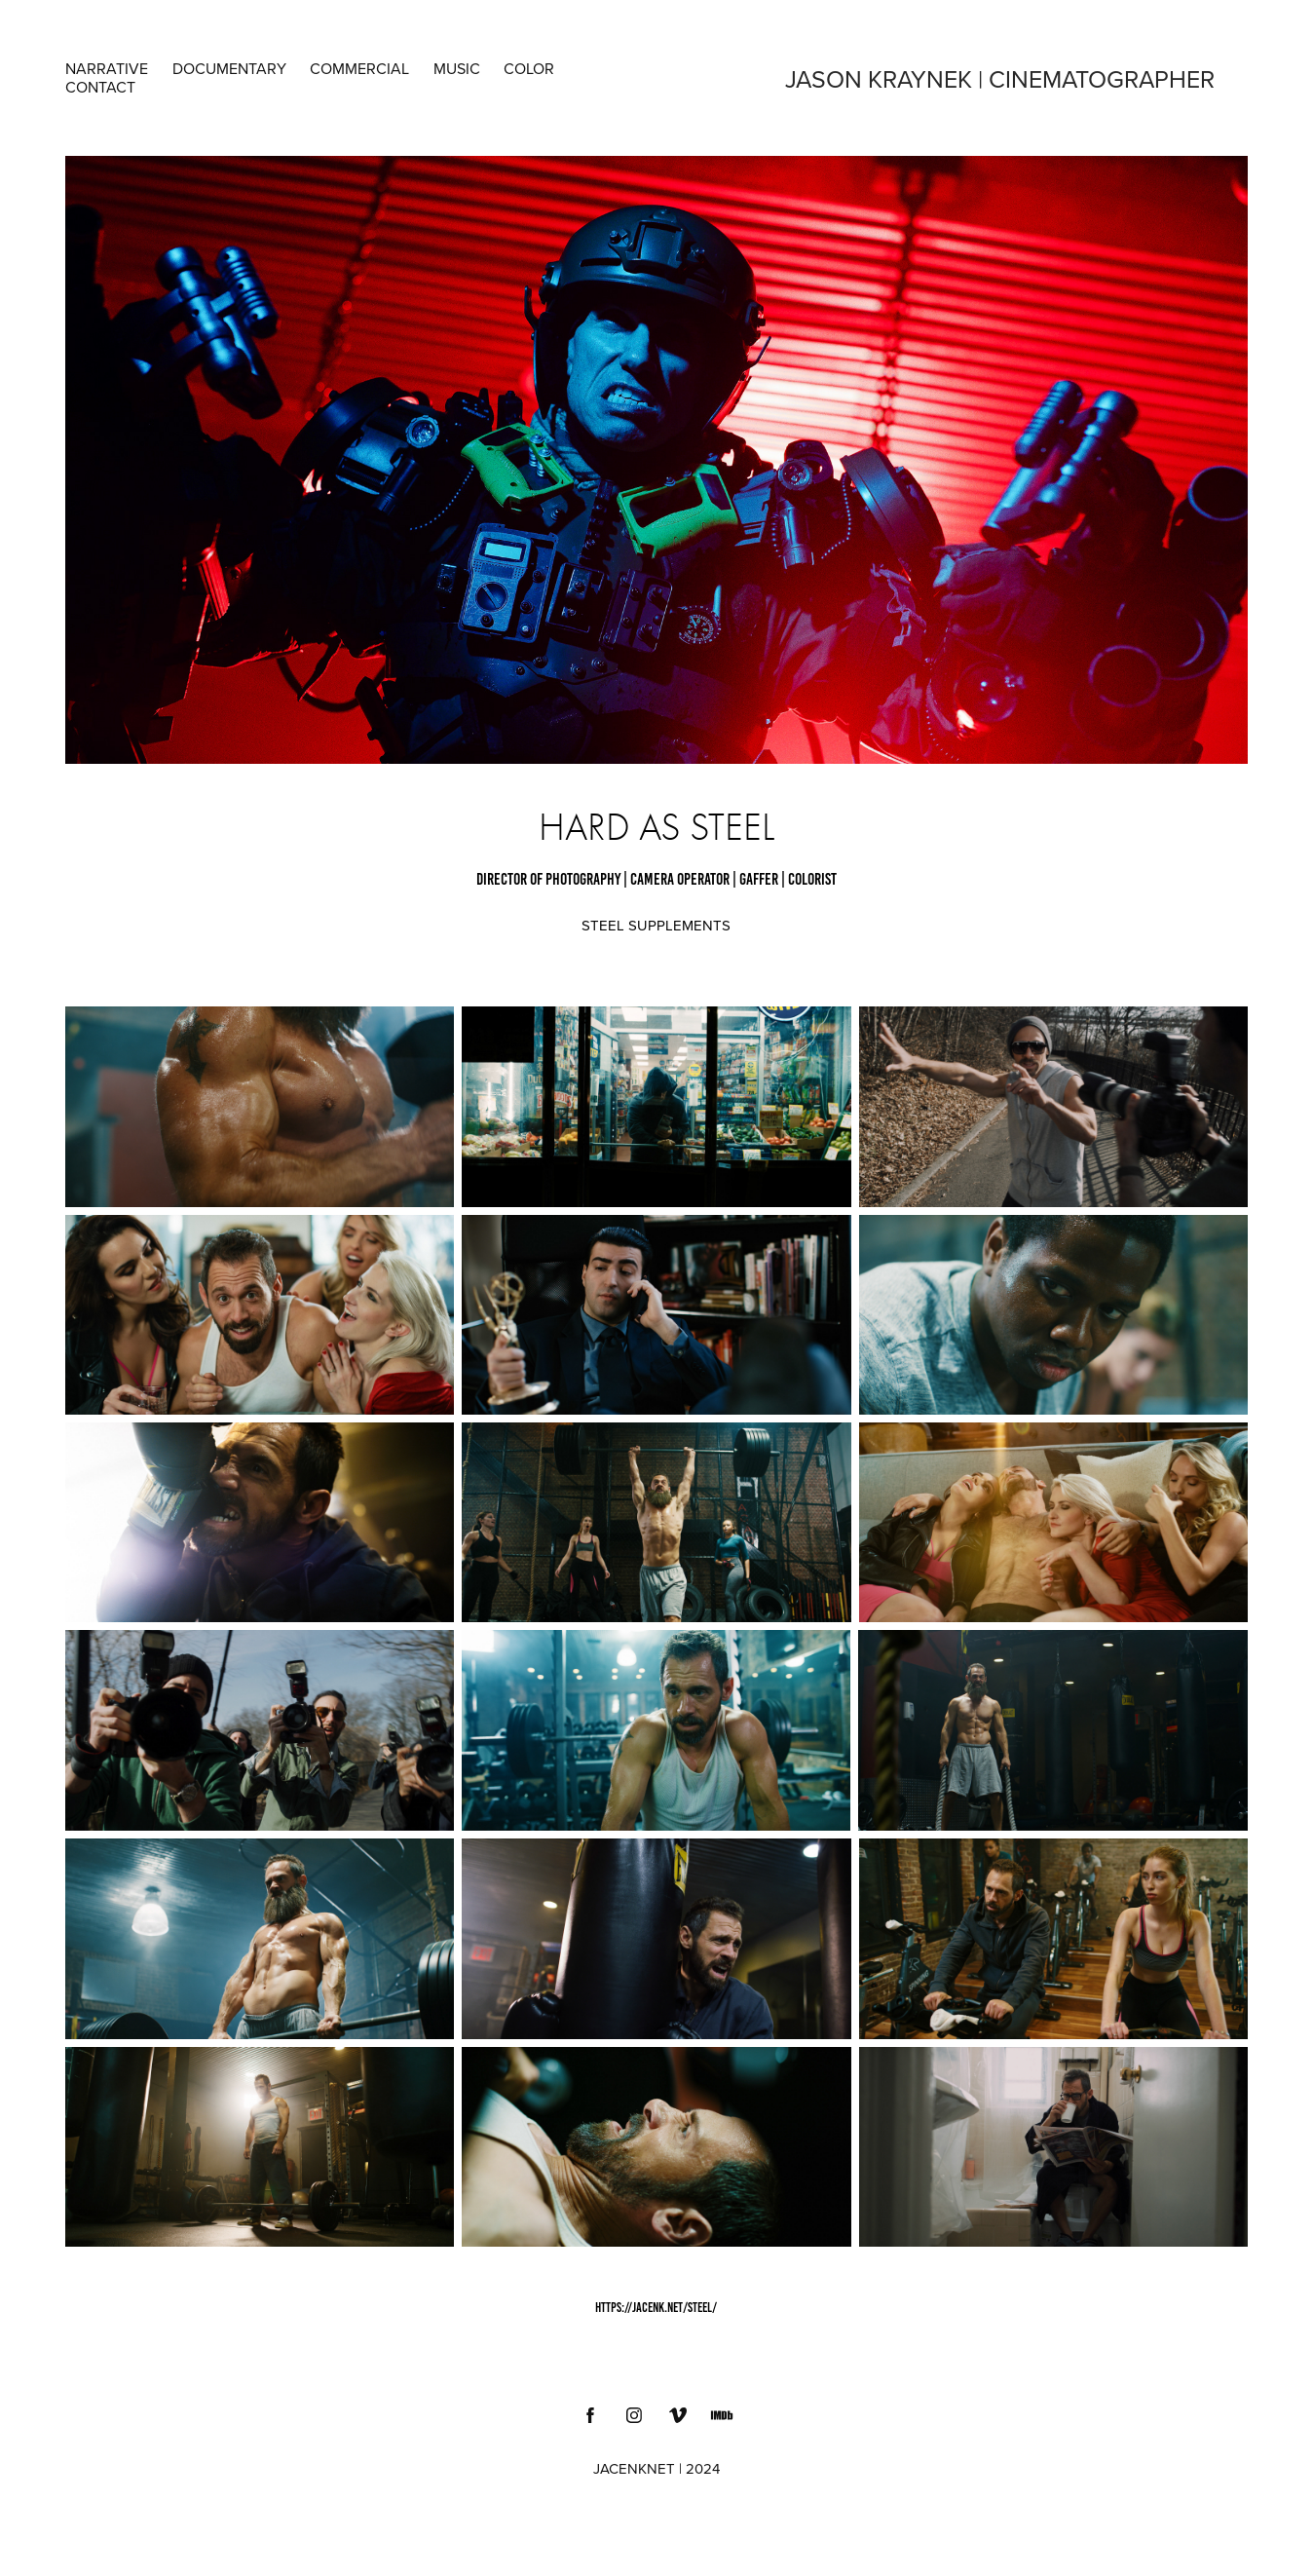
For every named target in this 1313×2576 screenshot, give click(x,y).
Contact (100, 86)
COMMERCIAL (359, 68)
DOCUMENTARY (229, 68)
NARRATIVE (106, 68)
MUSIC (456, 68)
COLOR (529, 68)
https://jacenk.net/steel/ (656, 2307)
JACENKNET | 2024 (656, 2468)
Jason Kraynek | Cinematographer (1000, 78)
